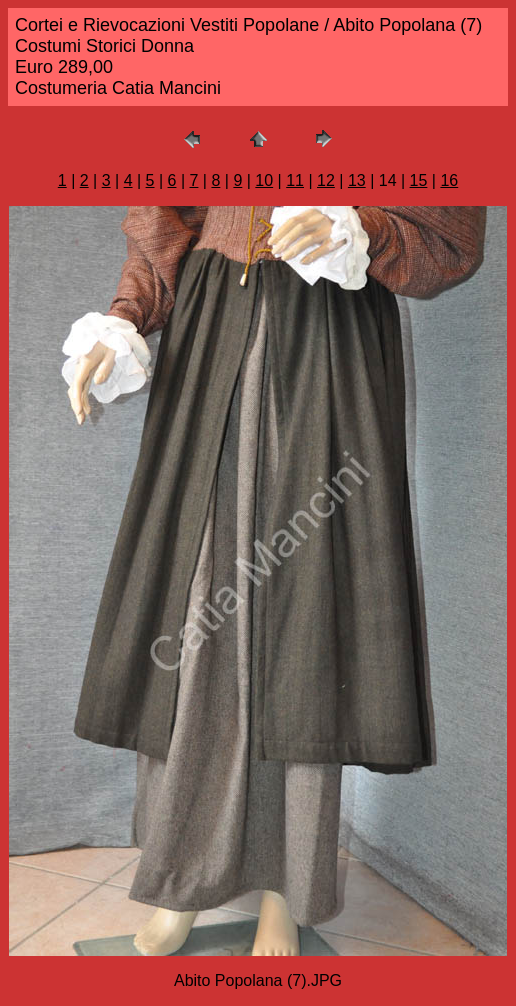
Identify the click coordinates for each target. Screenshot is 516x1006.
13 (357, 180)
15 (419, 180)
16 (449, 180)
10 (264, 180)
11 (295, 180)
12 (326, 180)
